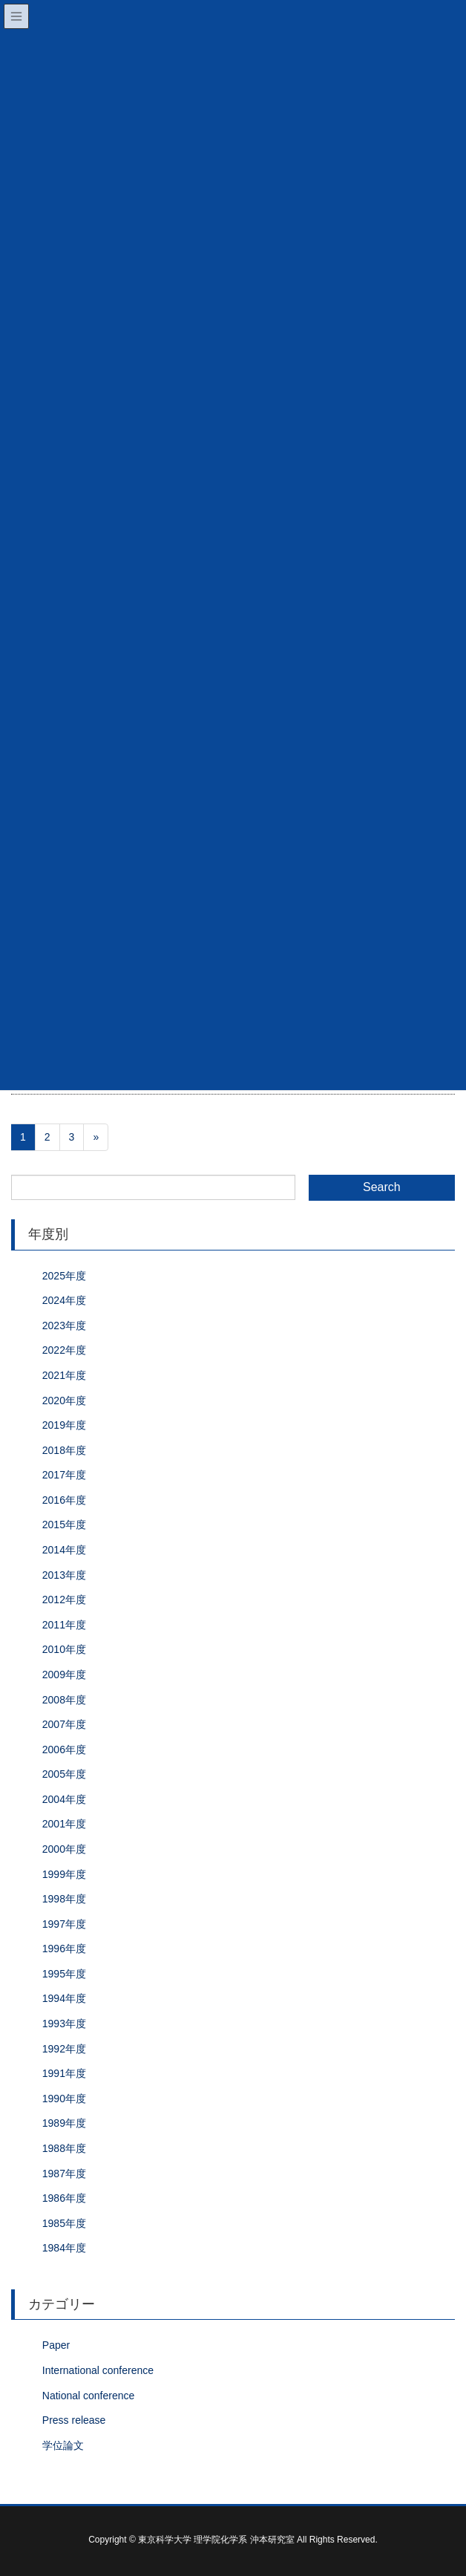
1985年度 (64, 2223)
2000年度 (64, 1849)
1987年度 (64, 2173)
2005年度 (64, 1774)
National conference (88, 2395)
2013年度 (64, 1575)
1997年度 (64, 1924)
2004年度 (64, 1799)
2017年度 (64, 1475)
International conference (98, 2370)
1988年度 (64, 2148)
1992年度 (64, 2049)
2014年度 (64, 1550)
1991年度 (64, 2073)
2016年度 (64, 1500)
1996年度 (64, 1948)
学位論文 (63, 2445)
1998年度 (64, 1899)
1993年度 (64, 2023)
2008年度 (64, 1700)
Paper (56, 2345)
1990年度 (64, 2098)
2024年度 (64, 1300)
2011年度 (64, 1625)
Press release (74, 2420)
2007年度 (64, 1724)
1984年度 (64, 2248)
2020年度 (64, 1400)
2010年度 (64, 1649)
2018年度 (64, 1450)
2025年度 (64, 1276)
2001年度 (64, 1824)
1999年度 (64, 1874)
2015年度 (64, 1524)
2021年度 (64, 1375)
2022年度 (64, 1350)
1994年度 (64, 1998)
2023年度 (64, 1325)
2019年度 (64, 1425)
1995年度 (64, 1974)
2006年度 (64, 1749)
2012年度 (64, 1599)
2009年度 (64, 1674)
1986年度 (64, 2198)
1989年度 (64, 2123)
